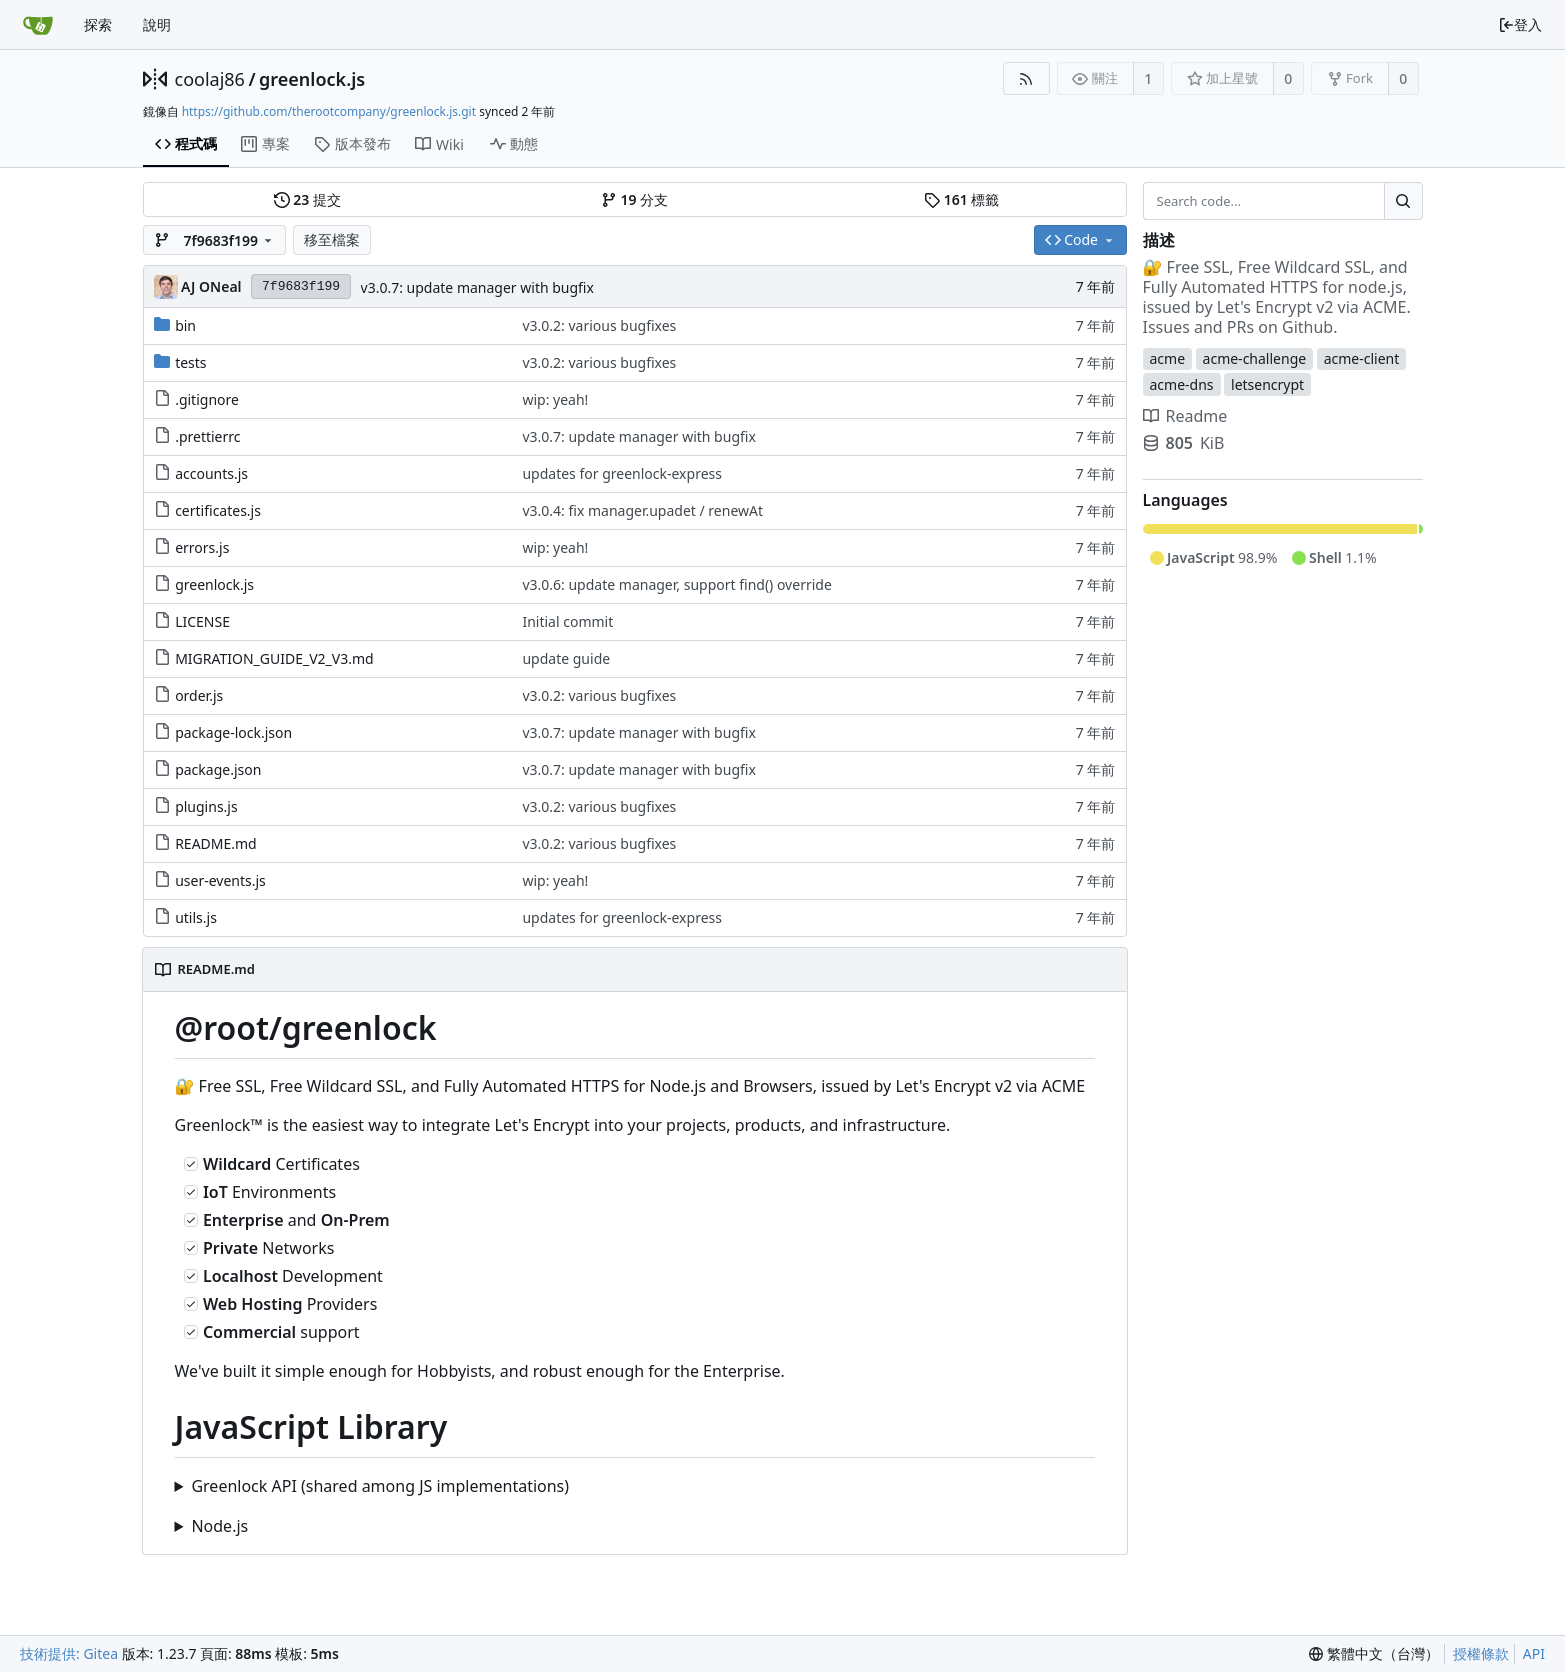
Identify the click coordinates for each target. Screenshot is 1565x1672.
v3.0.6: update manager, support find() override (676, 584)
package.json (218, 769)
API (1534, 1653)
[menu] (1374, 1654)
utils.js (196, 917)
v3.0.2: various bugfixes (599, 325)
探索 (98, 24)
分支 (634, 200)
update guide (566, 658)
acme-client (1362, 358)
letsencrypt (1267, 384)
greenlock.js (312, 79)
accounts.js (211, 473)
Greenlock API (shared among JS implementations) (380, 1486)
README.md (216, 843)
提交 (307, 200)
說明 (157, 24)
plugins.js (206, 806)
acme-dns (1182, 384)
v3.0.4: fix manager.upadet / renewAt (642, 510)
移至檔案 (332, 239)
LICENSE (202, 621)
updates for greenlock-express (622, 473)
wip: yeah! (555, 399)
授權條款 (1481, 1653)
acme (1168, 358)
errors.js (202, 547)
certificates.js (218, 510)
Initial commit (567, 621)
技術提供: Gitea (69, 1653)
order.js (199, 695)
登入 (1520, 24)
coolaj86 (210, 79)
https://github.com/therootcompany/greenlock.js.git (329, 111)
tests (190, 362)
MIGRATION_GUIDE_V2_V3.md (274, 658)
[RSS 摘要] (1026, 78)
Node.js (219, 1526)
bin (185, 325)
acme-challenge (1255, 358)
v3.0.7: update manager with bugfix (477, 287)
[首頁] (38, 25)
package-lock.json (233, 732)
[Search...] (1403, 201)
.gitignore (207, 399)
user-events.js (220, 880)
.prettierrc (207, 436)
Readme (1185, 416)
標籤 (961, 200)
